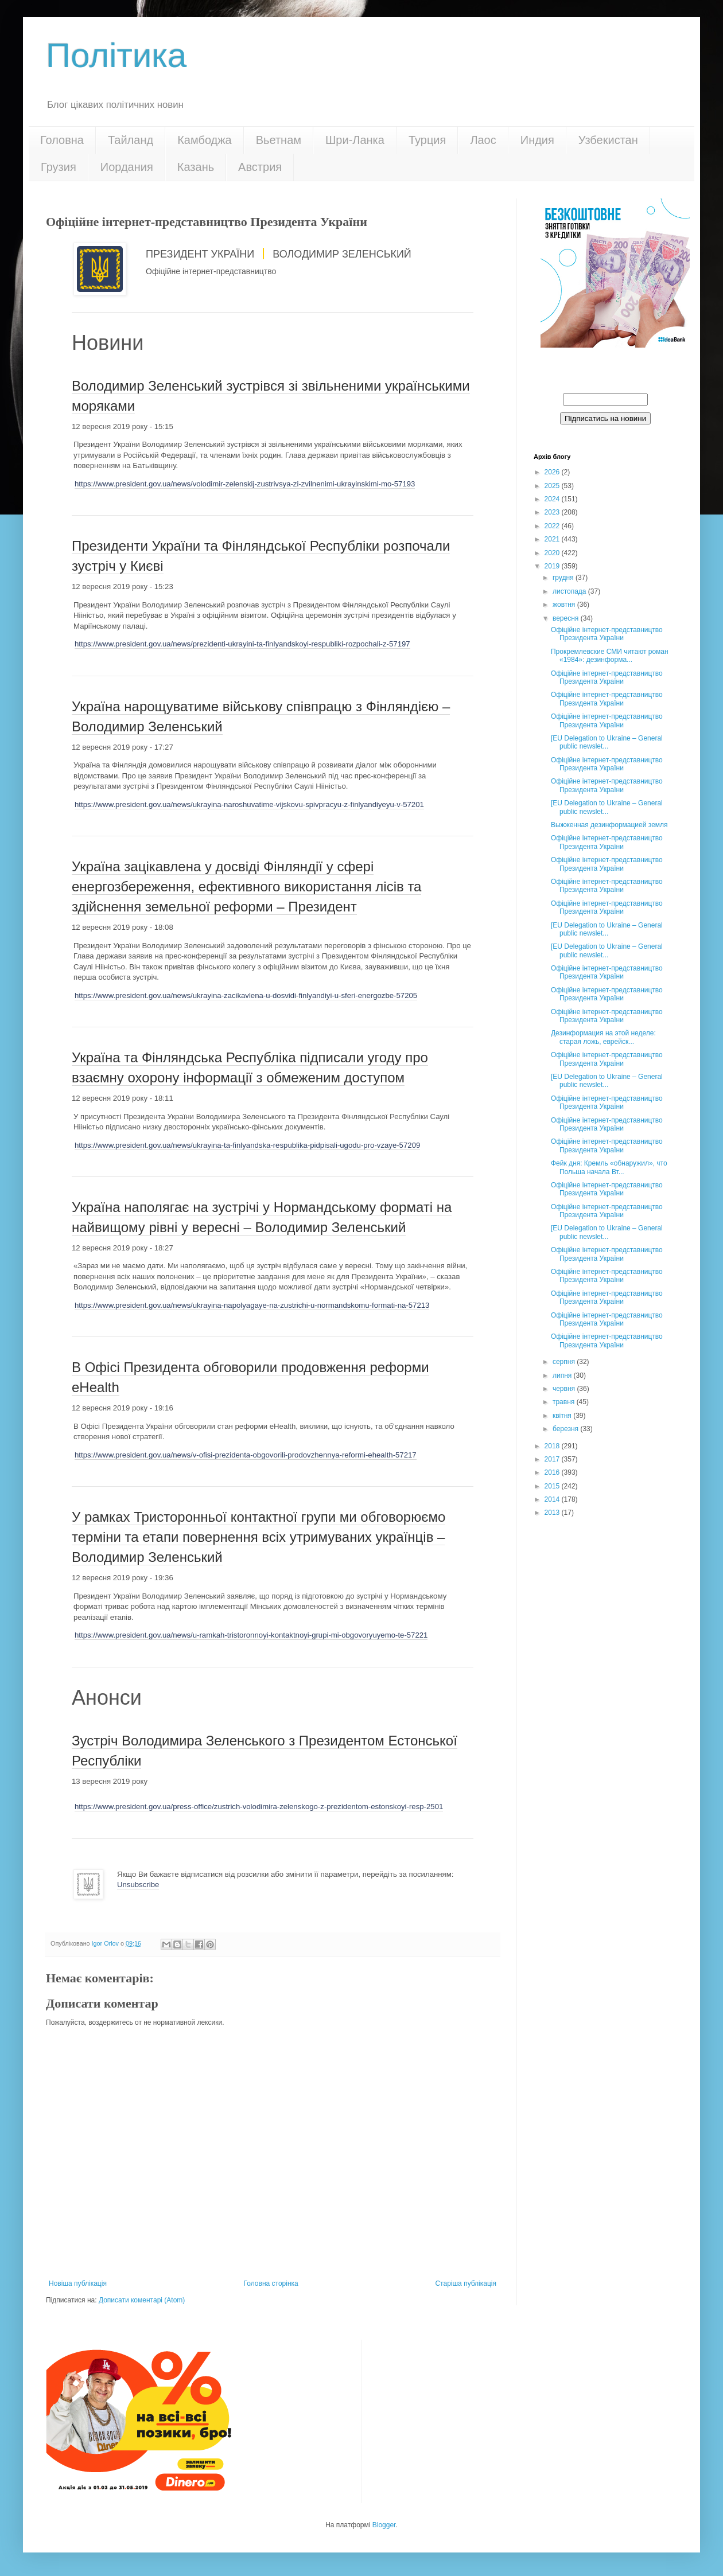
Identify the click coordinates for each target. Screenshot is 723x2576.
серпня (565, 1362)
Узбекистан (608, 140)
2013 (553, 1513)
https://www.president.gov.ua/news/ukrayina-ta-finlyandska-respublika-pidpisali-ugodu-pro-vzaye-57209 (247, 1145)
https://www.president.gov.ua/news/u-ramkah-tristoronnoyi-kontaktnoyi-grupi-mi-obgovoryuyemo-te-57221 (251, 1635)
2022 (553, 526)
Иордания (126, 167)
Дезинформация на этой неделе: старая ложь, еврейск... (603, 1037)
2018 (553, 1446)
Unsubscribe (138, 1884)
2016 (553, 1472)
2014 (553, 1499)
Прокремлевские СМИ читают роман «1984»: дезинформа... (609, 656)
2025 (553, 486)
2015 (553, 1486)
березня (566, 1429)
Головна (62, 140)
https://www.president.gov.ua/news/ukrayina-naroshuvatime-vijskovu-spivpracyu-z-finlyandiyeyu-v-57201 (249, 804)
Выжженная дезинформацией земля (609, 825)
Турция (427, 140)
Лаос (483, 140)
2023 (553, 512)
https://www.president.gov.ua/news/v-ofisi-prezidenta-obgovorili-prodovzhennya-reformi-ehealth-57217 (246, 1455)
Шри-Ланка (354, 140)
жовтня (565, 605)
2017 (553, 1459)
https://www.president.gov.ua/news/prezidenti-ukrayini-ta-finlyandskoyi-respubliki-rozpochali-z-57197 (242, 644)
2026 (553, 472)
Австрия (260, 167)
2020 (553, 553)
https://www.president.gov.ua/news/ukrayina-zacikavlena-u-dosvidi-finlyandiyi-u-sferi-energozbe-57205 (246, 995)
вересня (567, 618)
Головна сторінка (271, 2283)
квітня (563, 1416)
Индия (537, 140)
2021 (553, 539)
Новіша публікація (78, 2283)
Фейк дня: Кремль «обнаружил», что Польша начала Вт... (609, 1167)
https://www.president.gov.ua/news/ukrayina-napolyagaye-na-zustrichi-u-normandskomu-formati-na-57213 (252, 1305)
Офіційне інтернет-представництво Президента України (607, 634)
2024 (553, 499)
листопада (570, 591)
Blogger (384, 2525)
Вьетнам (278, 140)
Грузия (58, 167)
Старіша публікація (465, 2283)
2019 (553, 566)
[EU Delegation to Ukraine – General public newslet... (607, 742)
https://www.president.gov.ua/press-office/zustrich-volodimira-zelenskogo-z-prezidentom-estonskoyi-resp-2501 (259, 1806)
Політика (116, 55)
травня (565, 1402)
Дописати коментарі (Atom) (142, 2300)
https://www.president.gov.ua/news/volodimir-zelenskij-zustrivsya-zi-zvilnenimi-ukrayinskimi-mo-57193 (245, 484)
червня (565, 1389)
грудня (564, 578)
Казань (195, 167)
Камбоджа (204, 140)
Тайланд (130, 140)
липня (563, 1375)
